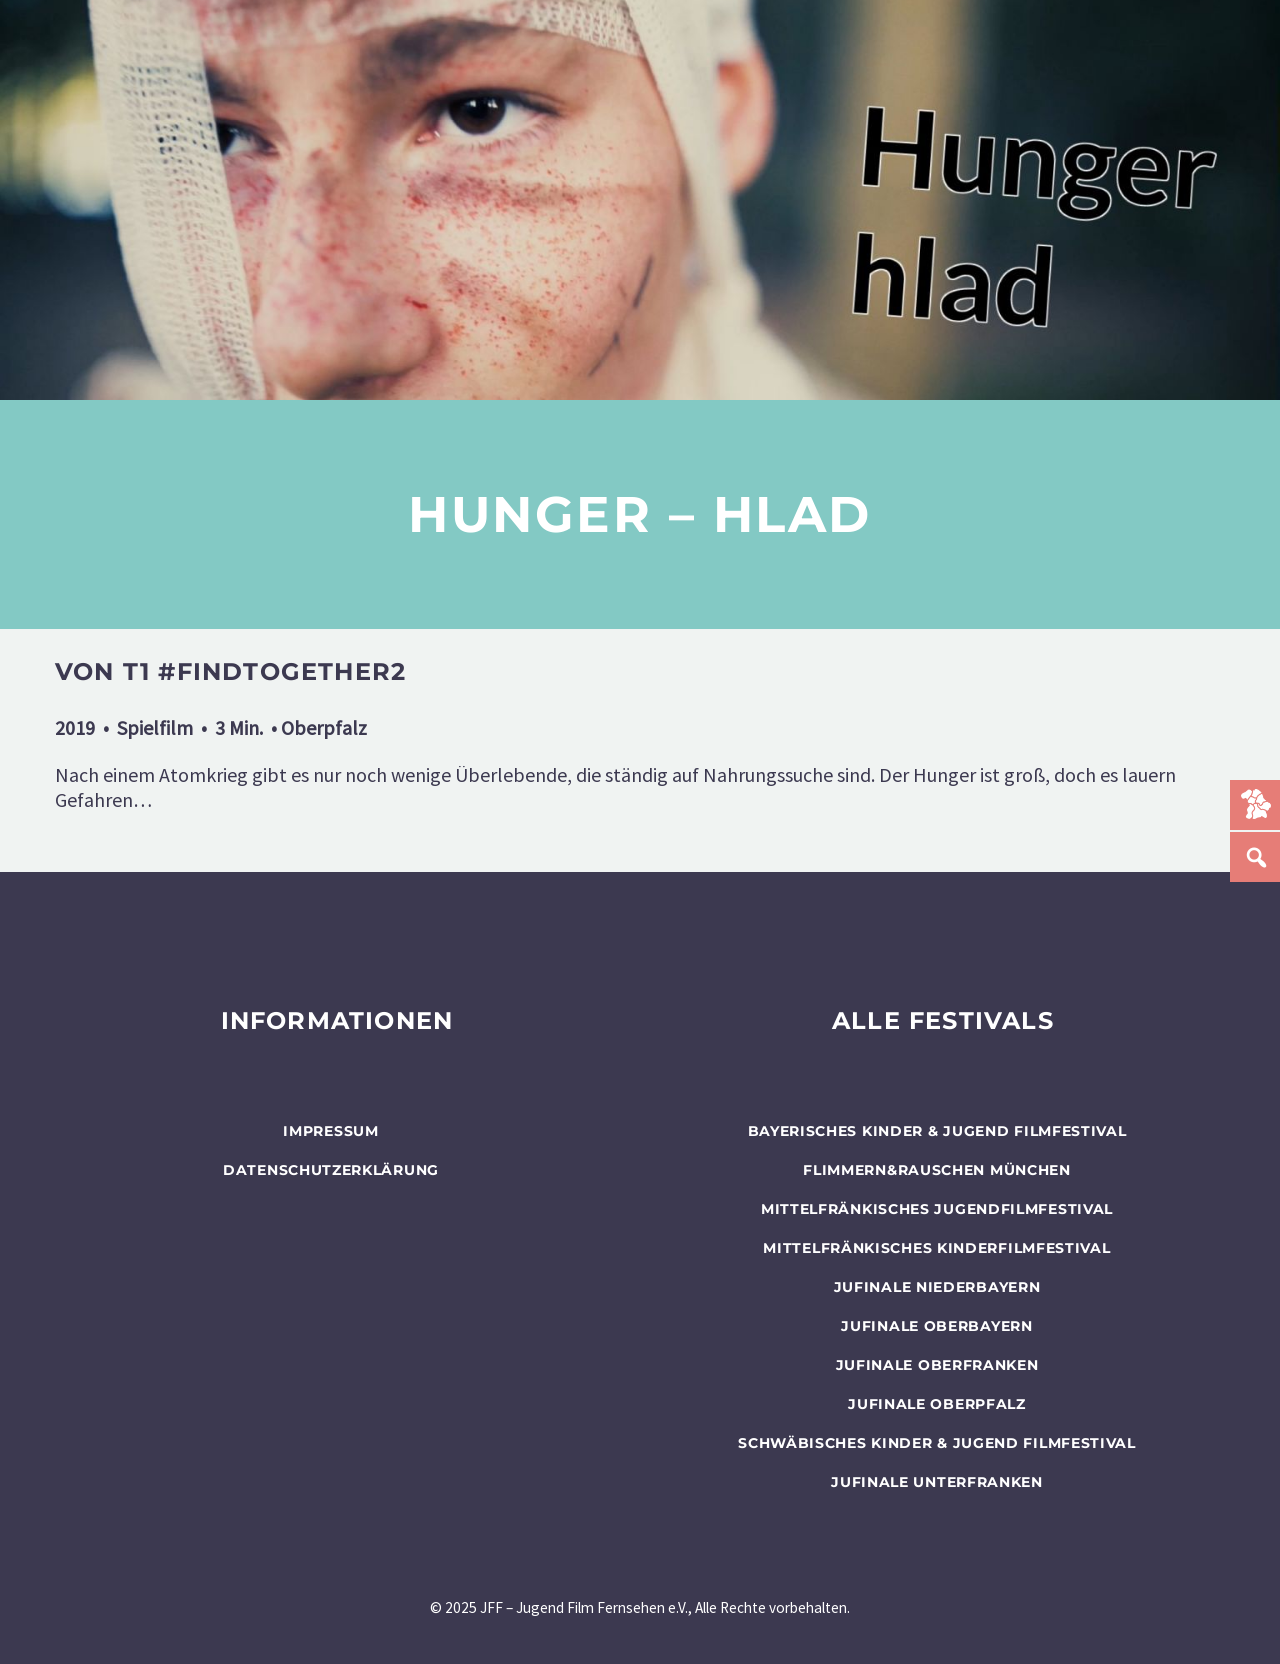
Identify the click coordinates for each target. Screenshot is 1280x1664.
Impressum (330, 1131)
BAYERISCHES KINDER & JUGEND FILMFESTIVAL (937, 1131)
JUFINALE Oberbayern (936, 1326)
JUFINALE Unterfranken (937, 1482)
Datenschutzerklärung (331, 1170)
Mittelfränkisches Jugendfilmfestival (937, 1209)
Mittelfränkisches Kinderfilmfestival (936, 1248)
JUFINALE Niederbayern (937, 1287)
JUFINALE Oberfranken (937, 1365)
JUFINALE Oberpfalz (937, 1404)
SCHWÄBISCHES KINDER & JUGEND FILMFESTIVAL (937, 1443)
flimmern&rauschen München (937, 1170)
